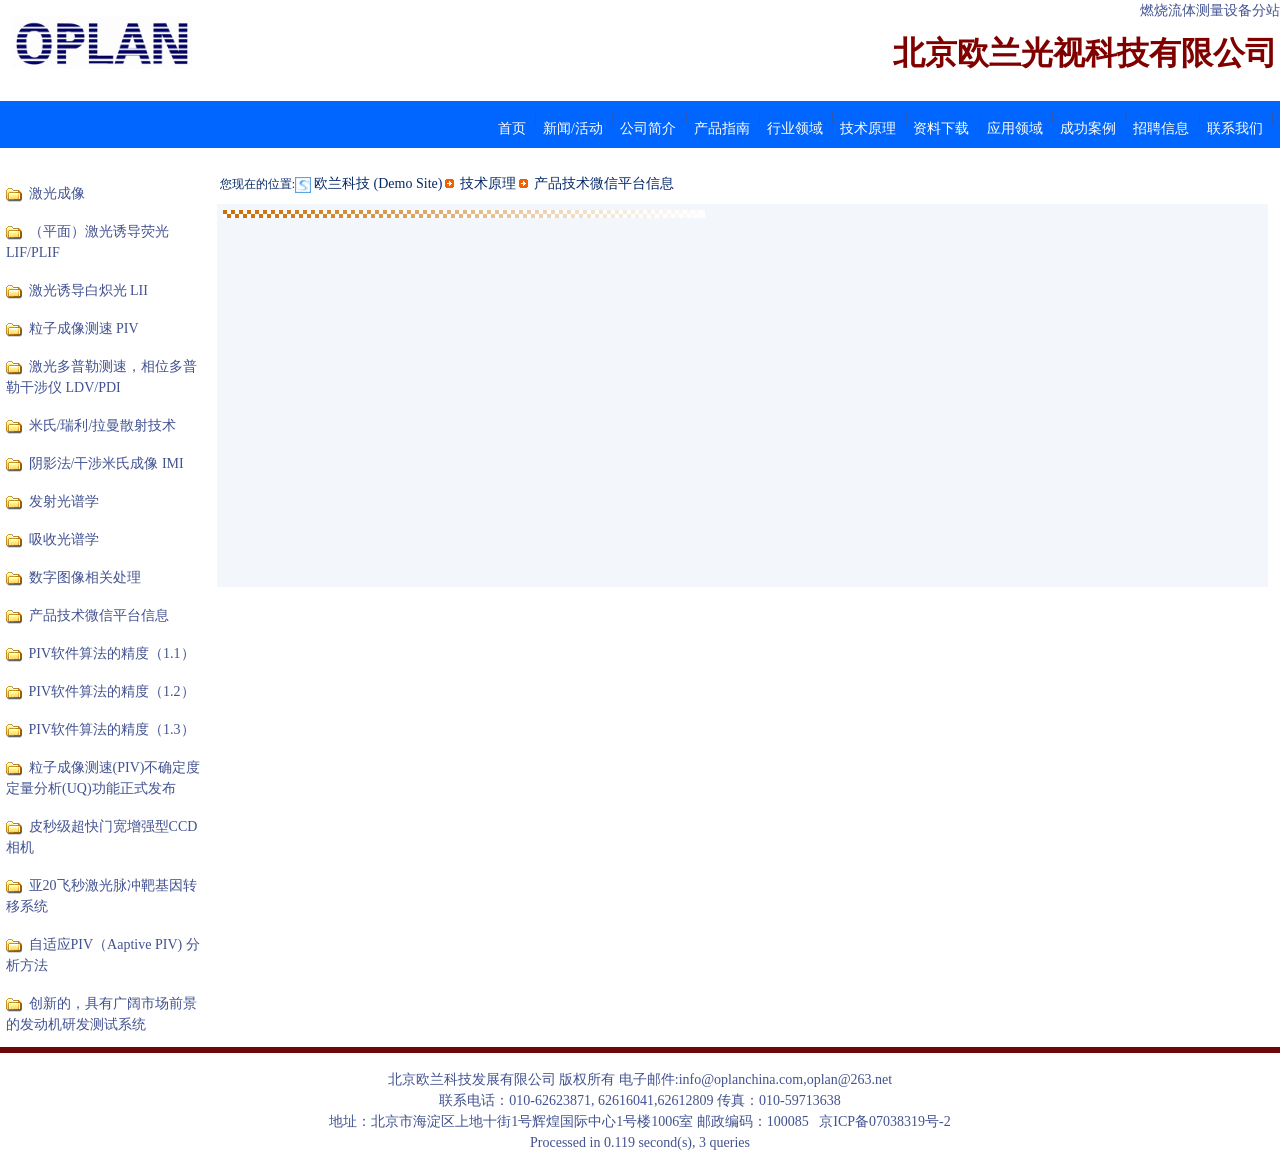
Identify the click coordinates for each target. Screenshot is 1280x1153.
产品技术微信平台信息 (99, 615)
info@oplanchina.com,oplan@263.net (786, 1079)
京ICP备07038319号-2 (884, 1121)
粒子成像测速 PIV (84, 328)
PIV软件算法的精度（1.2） (112, 691)
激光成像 (57, 193)
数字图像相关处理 (85, 577)
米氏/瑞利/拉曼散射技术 (103, 425)
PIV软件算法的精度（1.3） (112, 729)
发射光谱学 (64, 501)
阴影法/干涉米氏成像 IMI (106, 463)
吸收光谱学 (64, 539)
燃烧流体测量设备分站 (1210, 10)
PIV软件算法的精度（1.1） (112, 653)
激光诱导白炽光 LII (88, 290)
